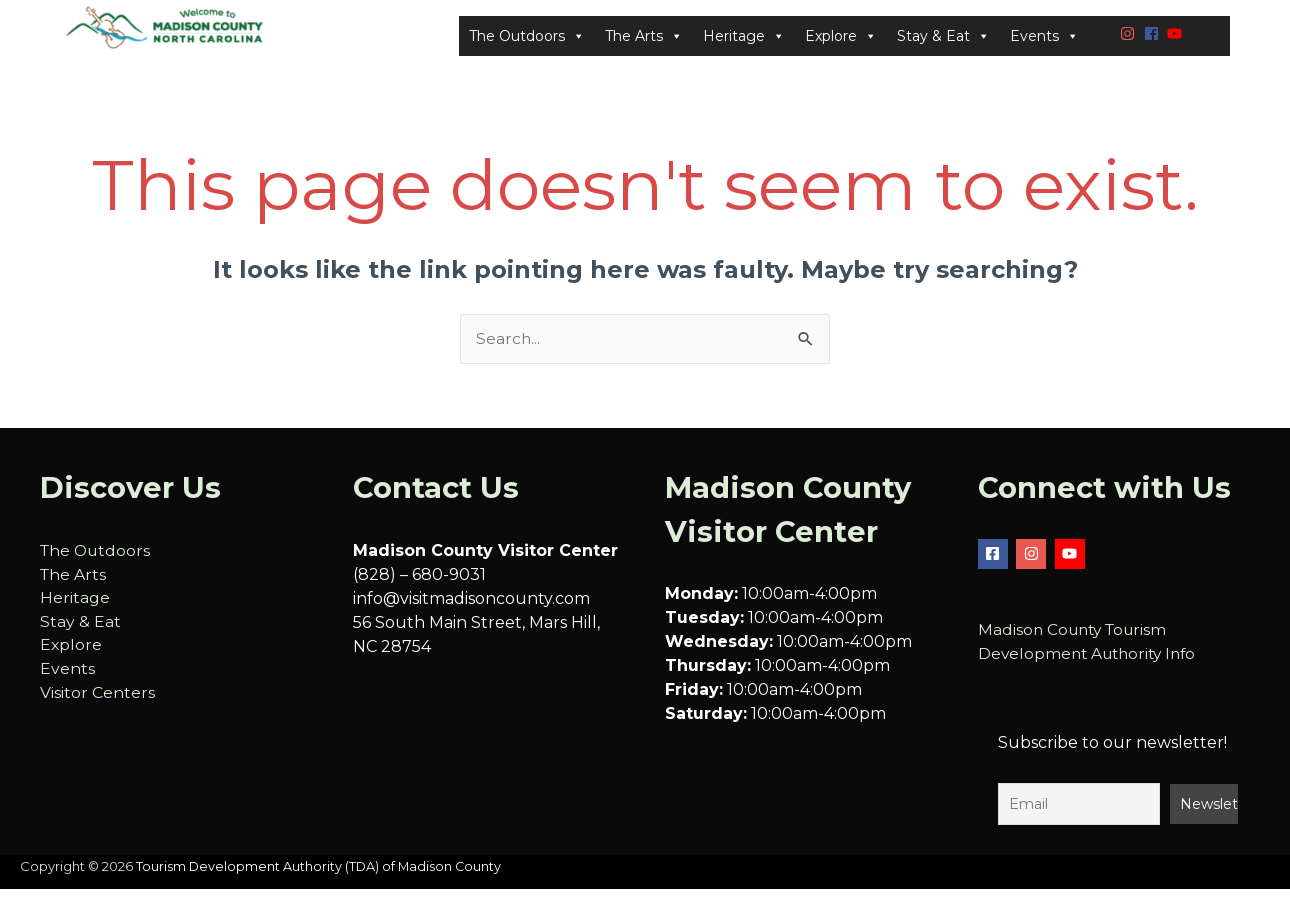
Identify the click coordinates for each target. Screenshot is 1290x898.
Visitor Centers (97, 704)
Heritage (75, 608)
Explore (71, 656)
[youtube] (1177, 37)
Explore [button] (841, 41)
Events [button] (1044, 41)
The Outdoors (97, 560)
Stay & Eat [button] (943, 41)
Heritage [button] (744, 41)
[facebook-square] (995, 564)
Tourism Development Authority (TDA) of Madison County (320, 877)
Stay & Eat (80, 632)
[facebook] (1154, 37)
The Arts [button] (644, 41)
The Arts (74, 584)
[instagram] (1130, 37)
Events (67, 680)
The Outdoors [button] (527, 41)
